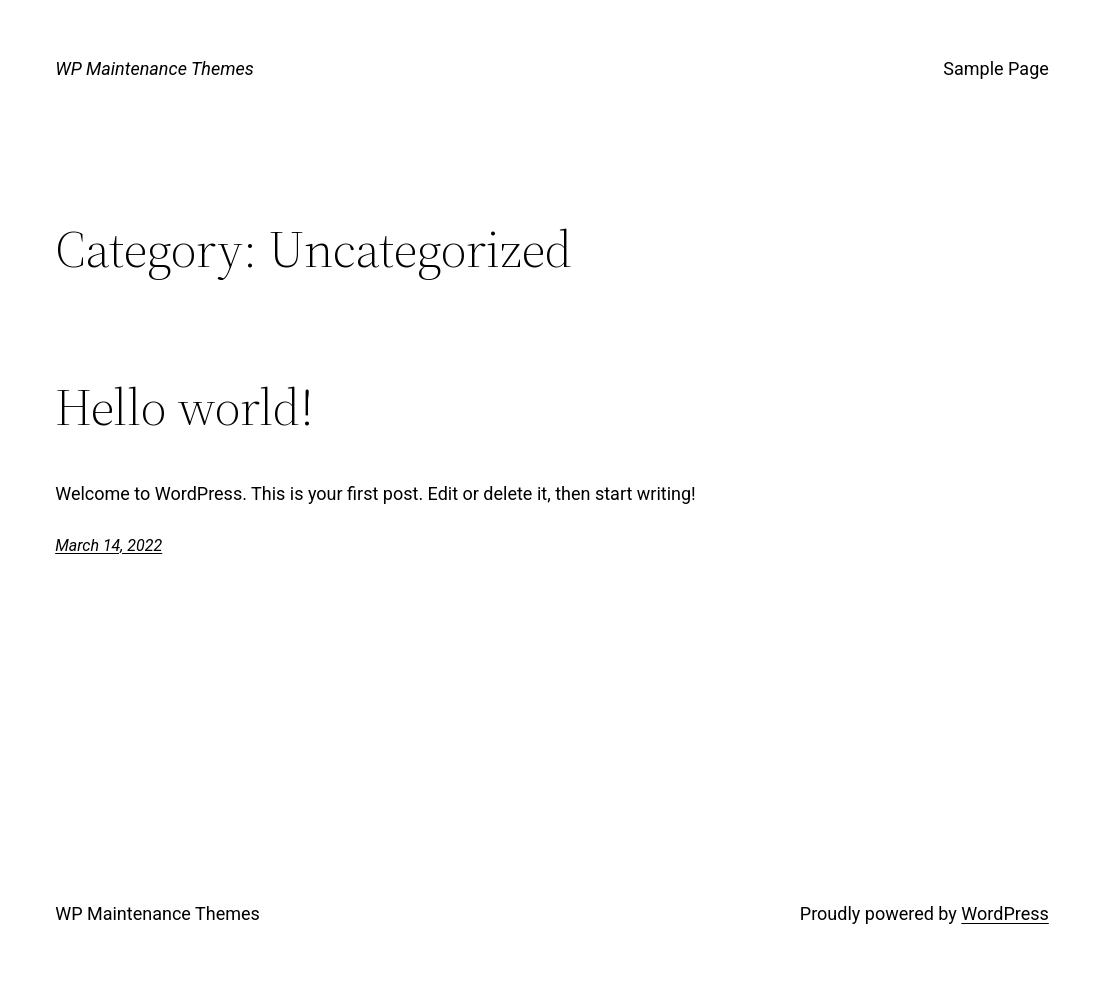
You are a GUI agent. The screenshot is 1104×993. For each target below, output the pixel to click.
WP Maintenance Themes (154, 68)
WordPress (1004, 913)
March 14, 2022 (108, 545)
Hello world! (184, 407)
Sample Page (995, 68)
